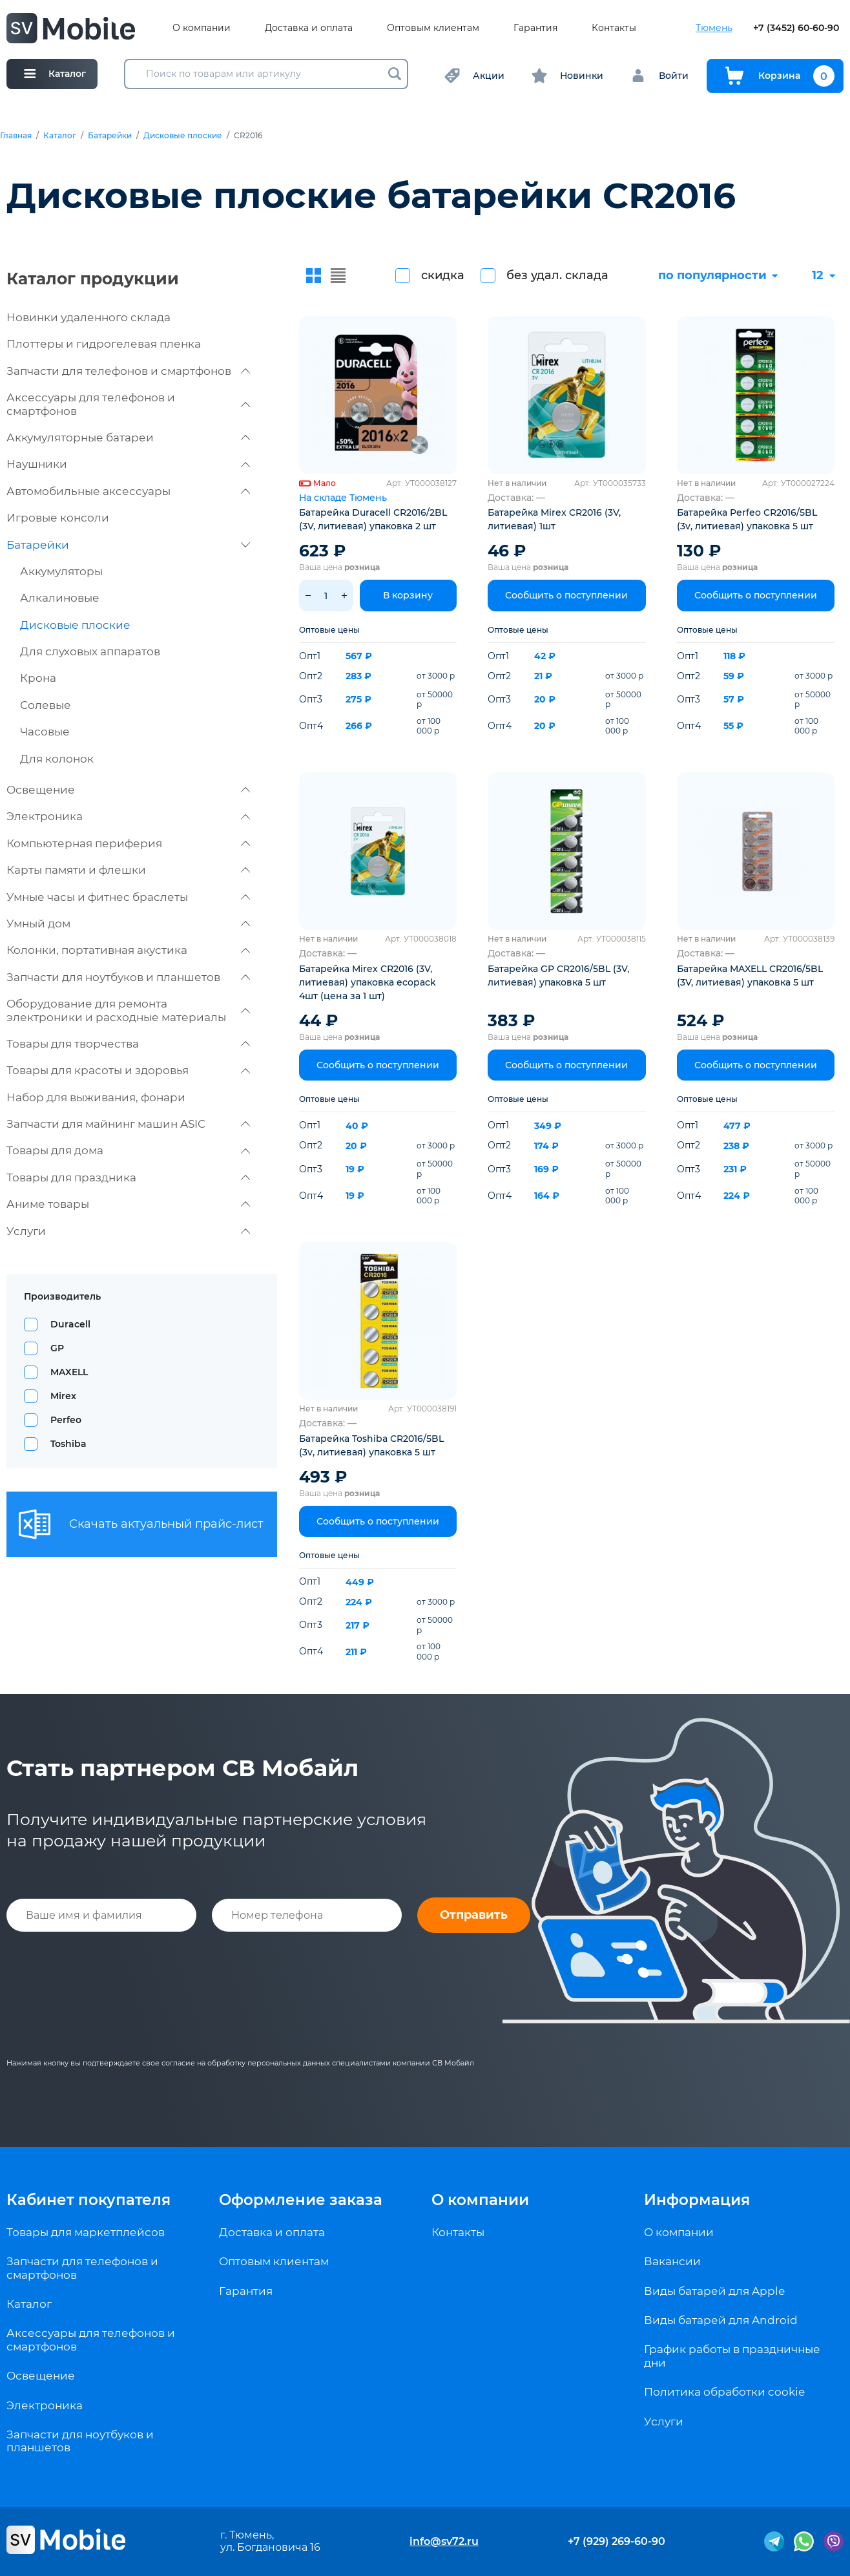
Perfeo (65, 1420)
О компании (201, 28)
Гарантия (535, 28)
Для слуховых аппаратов (90, 651)
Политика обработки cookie (724, 2391)
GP (57, 1348)
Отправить (474, 1915)
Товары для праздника (128, 1177)
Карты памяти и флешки (128, 869)
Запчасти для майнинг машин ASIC (128, 1123)
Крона (38, 677)
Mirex (63, 1396)
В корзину (408, 595)
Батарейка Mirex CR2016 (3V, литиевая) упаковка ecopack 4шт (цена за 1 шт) (367, 982)
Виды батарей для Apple (714, 2291)
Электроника (128, 816)
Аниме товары (128, 1204)
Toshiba (68, 1444)
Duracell (70, 1324)
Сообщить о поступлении (566, 595)
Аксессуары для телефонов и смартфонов (128, 404)
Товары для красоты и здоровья (128, 1070)
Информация (697, 2200)
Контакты (614, 28)
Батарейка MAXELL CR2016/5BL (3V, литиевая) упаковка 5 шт (750, 975)
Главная (16, 135)
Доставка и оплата (309, 28)
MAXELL (69, 1372)
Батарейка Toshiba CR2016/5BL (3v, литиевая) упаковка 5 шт (371, 1445)
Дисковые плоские (182, 135)
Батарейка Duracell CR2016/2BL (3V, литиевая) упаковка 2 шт (373, 519)
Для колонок (57, 758)
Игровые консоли (57, 517)
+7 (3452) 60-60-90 (796, 28)
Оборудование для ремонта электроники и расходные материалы (128, 1010)
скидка (442, 275)
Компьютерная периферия (128, 843)
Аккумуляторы (61, 571)
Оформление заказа (300, 2200)
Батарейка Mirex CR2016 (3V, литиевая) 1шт (554, 519)
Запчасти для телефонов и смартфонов (128, 370)
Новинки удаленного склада (88, 317)
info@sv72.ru (444, 2541)
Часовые (45, 731)
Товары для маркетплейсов (85, 2232)
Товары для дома (128, 1150)
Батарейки (110, 135)
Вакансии (672, 2261)
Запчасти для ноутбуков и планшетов (128, 977)
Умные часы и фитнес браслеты (128, 897)
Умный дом (128, 923)
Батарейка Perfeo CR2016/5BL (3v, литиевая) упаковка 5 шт (747, 519)
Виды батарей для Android (721, 2320)
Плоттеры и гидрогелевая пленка (103, 343)
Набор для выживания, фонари (95, 1097)
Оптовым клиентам (433, 28)
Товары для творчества (128, 1043)
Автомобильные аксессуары (128, 491)
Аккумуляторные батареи (128, 437)
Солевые (45, 705)
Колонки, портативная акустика (128, 950)
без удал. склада (557, 275)
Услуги (128, 1231)
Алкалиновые (59, 597)
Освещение (128, 789)
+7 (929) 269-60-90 (616, 2541)
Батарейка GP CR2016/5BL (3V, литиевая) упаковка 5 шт (558, 975)
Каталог (59, 135)
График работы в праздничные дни (732, 2356)
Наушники (128, 464)
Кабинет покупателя (88, 2200)
